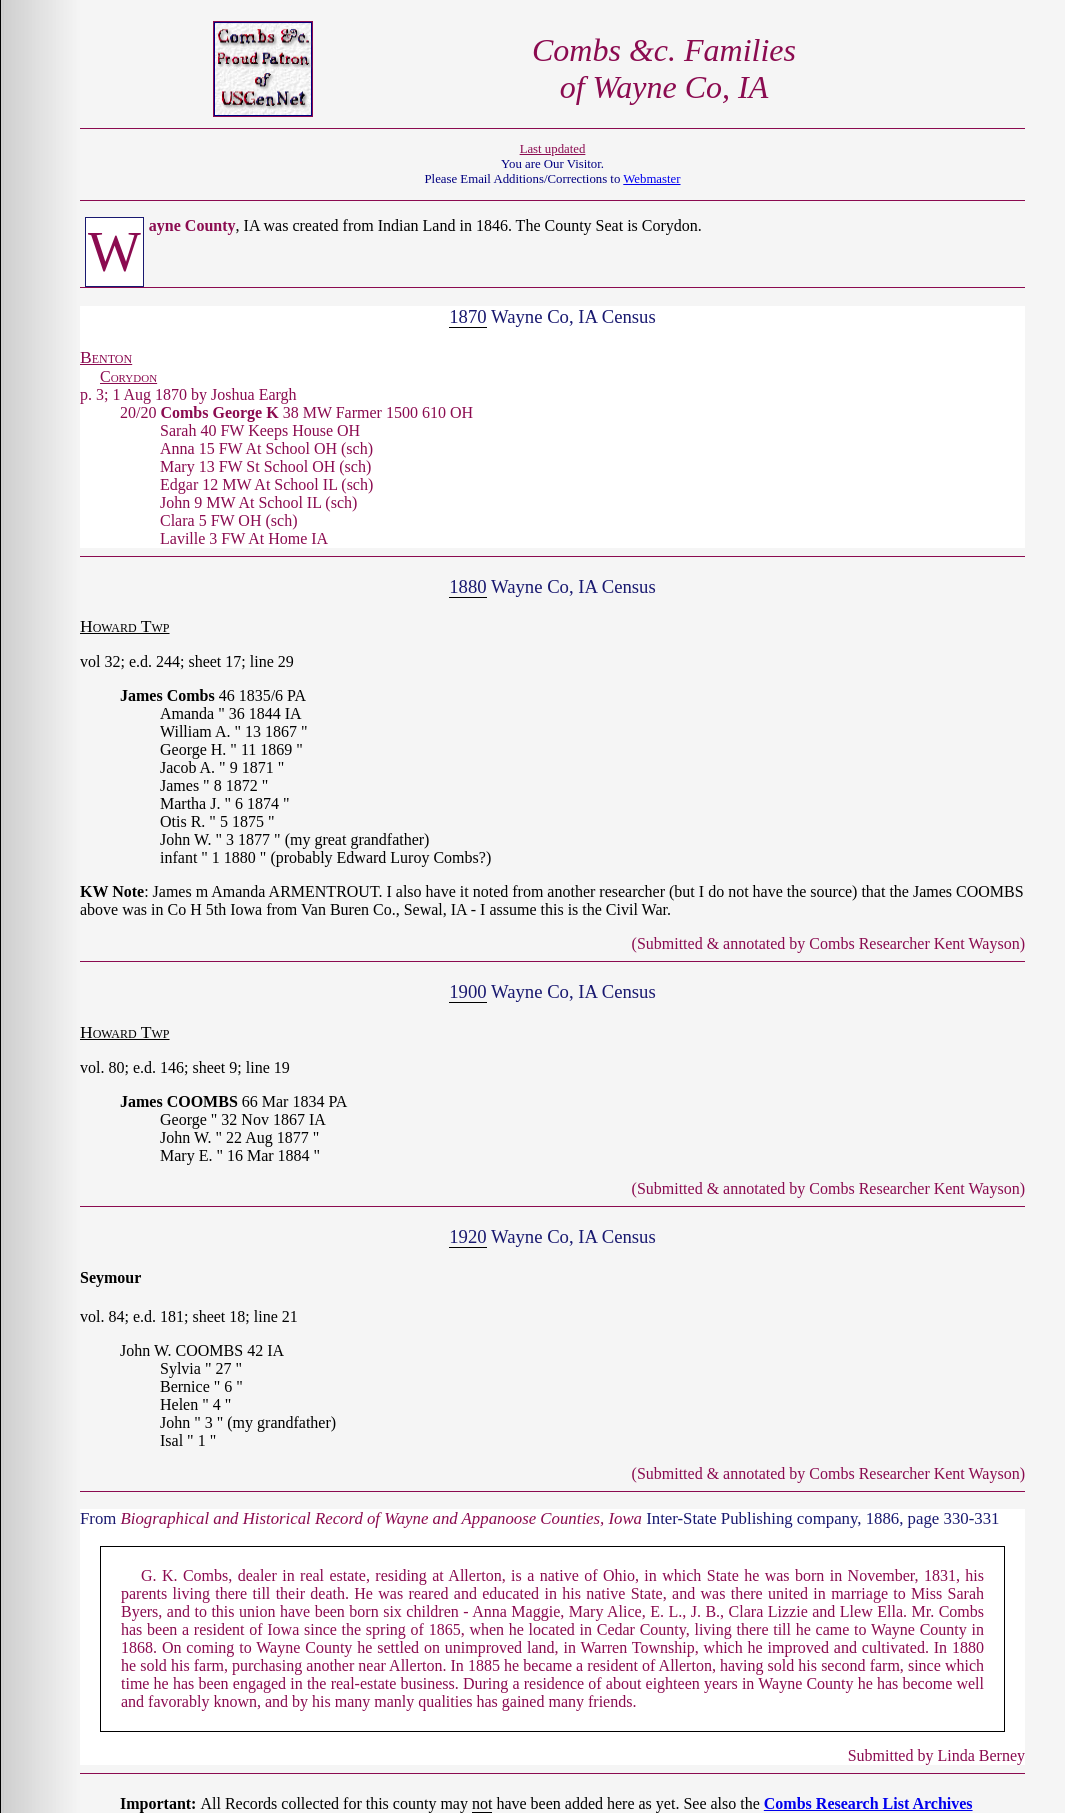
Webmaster (651, 179)
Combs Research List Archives (868, 1803)
